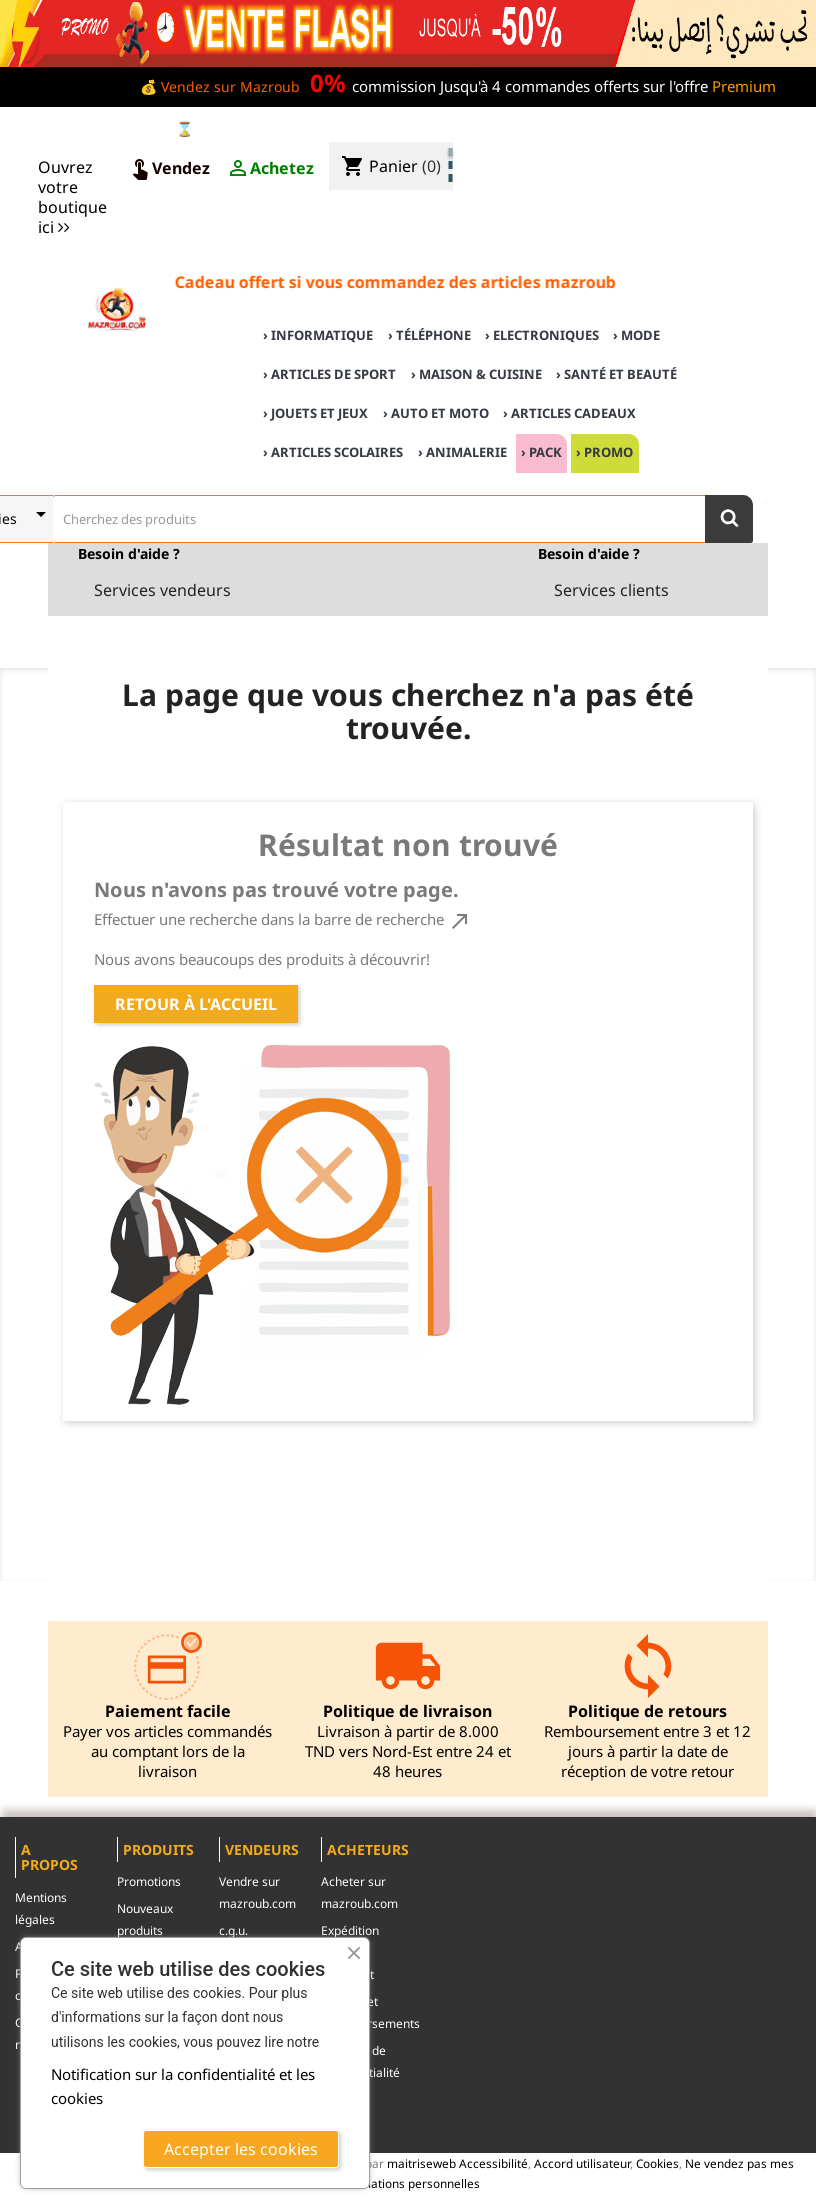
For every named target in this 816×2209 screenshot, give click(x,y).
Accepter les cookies (241, 2149)
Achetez (270, 169)
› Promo (604, 452)
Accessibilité (493, 2163)
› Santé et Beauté (616, 374)
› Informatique (318, 335)
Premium (744, 86)
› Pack (541, 452)
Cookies (657, 2163)
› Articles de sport (329, 374)
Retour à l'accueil (196, 1004)
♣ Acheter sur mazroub (638, 131)
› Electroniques (542, 335)
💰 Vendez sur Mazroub (220, 86)
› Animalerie (462, 452)
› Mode (636, 335)
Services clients (611, 590)
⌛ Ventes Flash (228, 128)
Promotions (149, 1881)
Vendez (169, 169)
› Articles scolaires (333, 452)
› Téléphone (429, 335)
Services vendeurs (162, 590)
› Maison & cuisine (476, 374)
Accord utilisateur (582, 2163)
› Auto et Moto (436, 413)
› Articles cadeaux (569, 413)
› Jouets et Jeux (315, 413)
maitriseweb (421, 2163)
